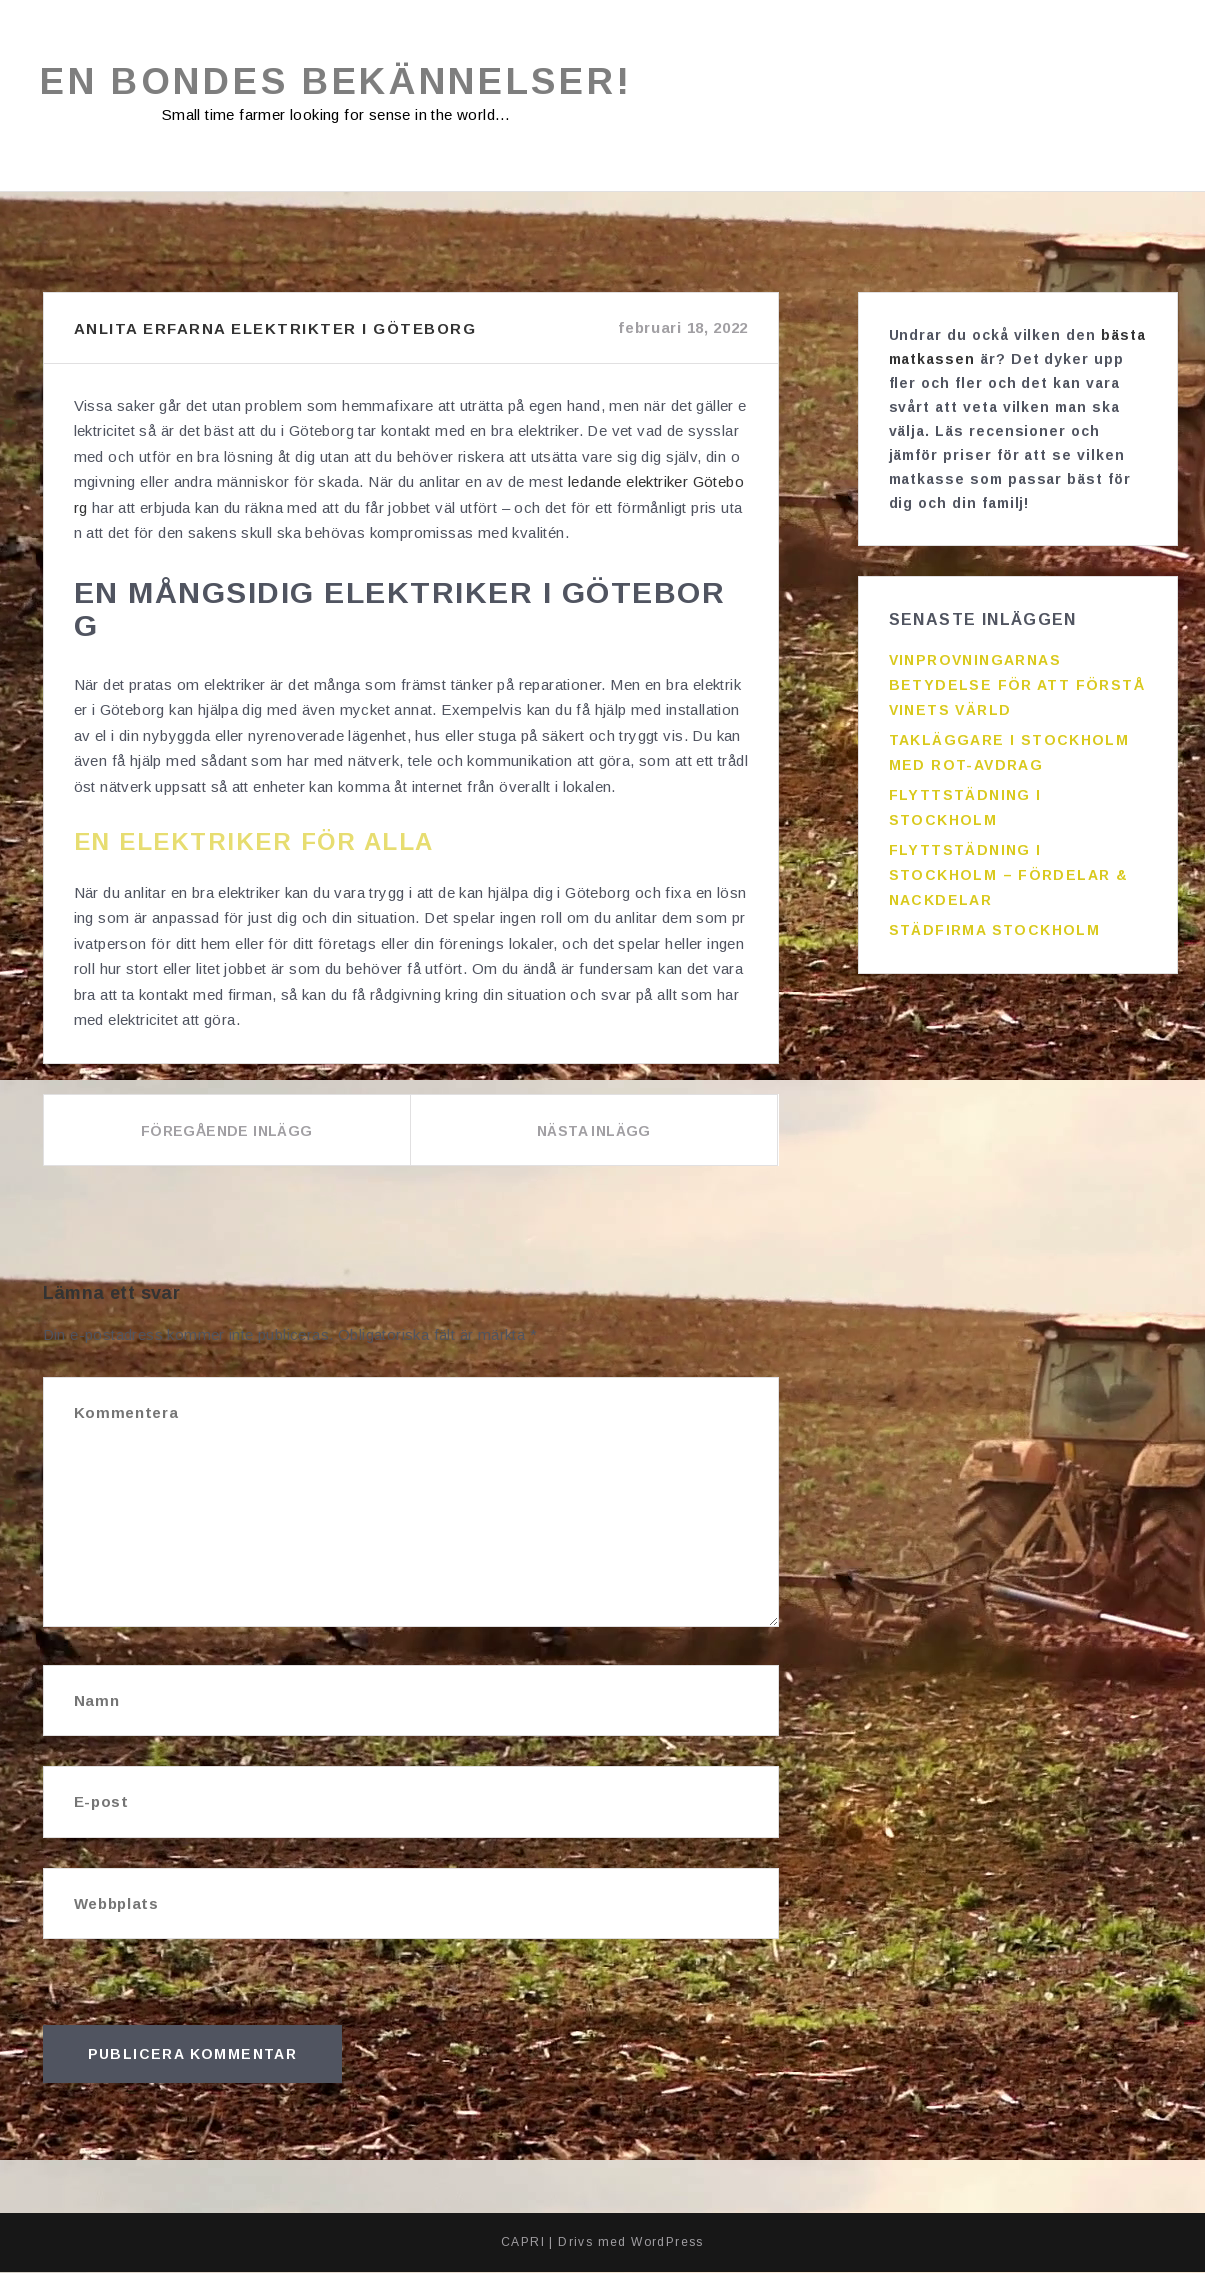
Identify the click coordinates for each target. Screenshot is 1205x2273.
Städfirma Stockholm (995, 931)
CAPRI (523, 2243)
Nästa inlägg (594, 1132)
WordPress (667, 2243)
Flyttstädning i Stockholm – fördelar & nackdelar (1009, 876)
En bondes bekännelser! (336, 82)
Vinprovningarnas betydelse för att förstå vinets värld (1017, 686)
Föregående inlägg (227, 1132)
